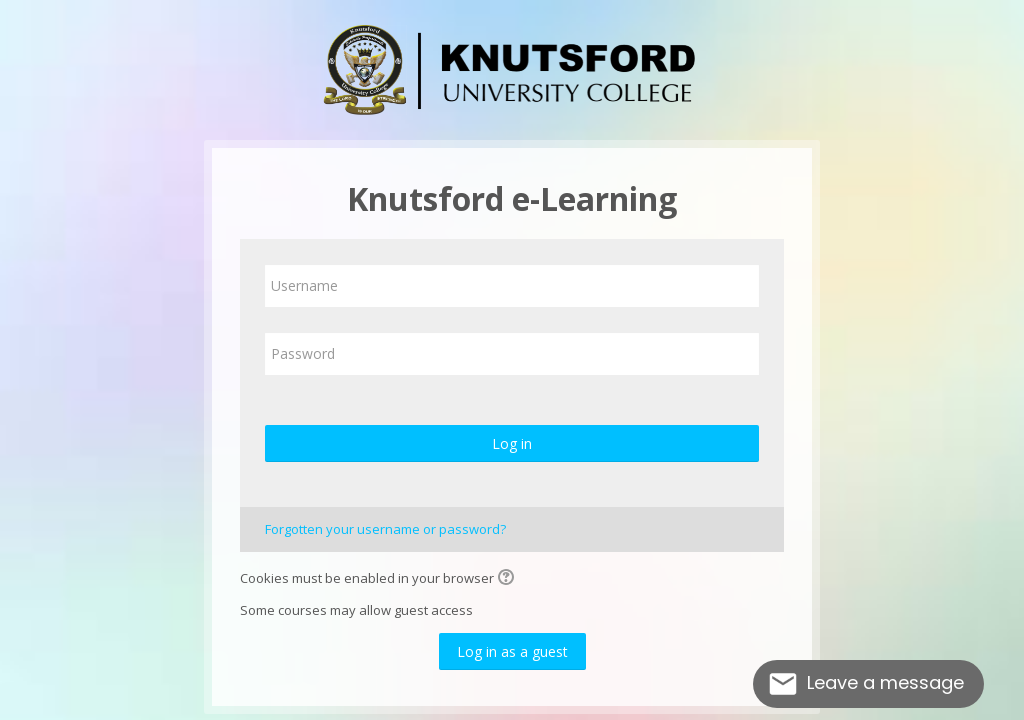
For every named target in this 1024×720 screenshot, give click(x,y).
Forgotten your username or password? (385, 529)
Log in (512, 443)
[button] (509, 579)
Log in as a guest (512, 651)
